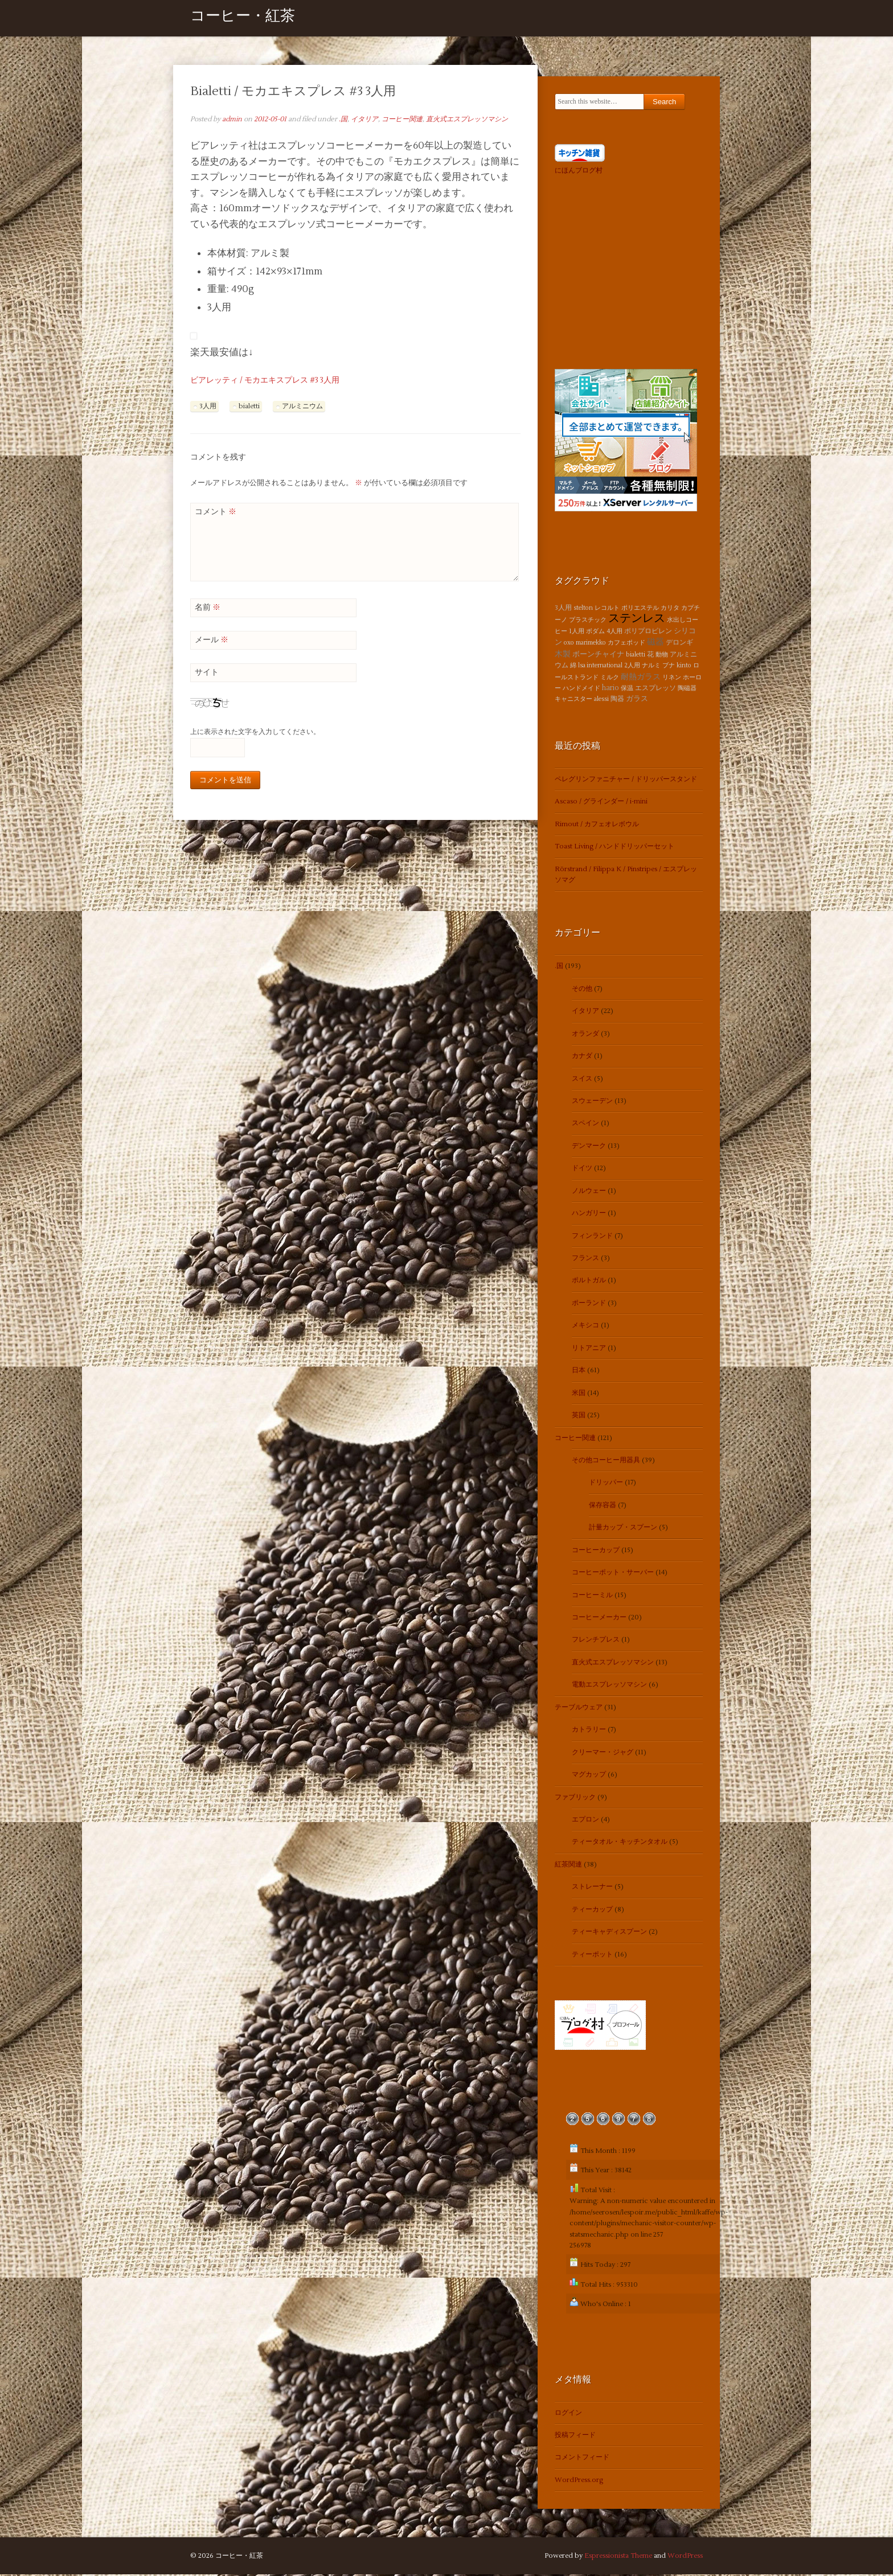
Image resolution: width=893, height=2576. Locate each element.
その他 (582, 990)
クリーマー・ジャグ (602, 1753)
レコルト (607, 609)
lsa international (600, 667)
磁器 (655, 643)
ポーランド (589, 1304)
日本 (578, 1372)
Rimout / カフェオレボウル (597, 825)
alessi (601, 700)
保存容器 (602, 1506)
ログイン (568, 2414)
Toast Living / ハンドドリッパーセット (614, 848)
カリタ (670, 609)
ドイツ (582, 1170)
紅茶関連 (568, 1865)
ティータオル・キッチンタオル (619, 1843)
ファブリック (575, 1798)
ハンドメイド (581, 689)
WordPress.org (579, 2481)
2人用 (632, 667)
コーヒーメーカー (599, 1618)
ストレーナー (592, 1888)
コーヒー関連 (402, 120)
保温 (627, 689)
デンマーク (589, 1147)
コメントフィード (582, 2459)
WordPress (685, 2557)
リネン (671, 678)
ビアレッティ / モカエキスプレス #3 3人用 (264, 382)
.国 (343, 120)
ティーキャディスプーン (609, 1933)
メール (211, 641)
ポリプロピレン (648, 632)
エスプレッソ (655, 689)
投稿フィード (575, 2437)
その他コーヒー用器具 (606, 1461)
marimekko (591, 644)
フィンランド (592, 1237)
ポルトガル (589, 1282)
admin (232, 120)
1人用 (576, 632)
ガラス (637, 700)
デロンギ (679, 644)
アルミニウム (302, 407)
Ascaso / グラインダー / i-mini (601, 803)
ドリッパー (606, 1484)
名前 (207, 609)
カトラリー (589, 1731)
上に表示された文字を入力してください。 (255, 733)
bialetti (249, 407)
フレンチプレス (596, 1641)
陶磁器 (687, 689)
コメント (215, 513)
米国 (578, 1394)
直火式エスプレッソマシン (467, 120)
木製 (563, 655)
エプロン (585, 1820)
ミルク (609, 678)
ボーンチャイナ (598, 655)
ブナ (668, 667)
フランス (585, 1259)
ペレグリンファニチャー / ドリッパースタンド (626, 780)
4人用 (614, 632)
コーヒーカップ (596, 1551)
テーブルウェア (579, 1708)
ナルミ (651, 667)
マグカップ (589, 1776)
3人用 (207, 407)
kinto (684, 667)
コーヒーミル (592, 1596)
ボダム (595, 632)
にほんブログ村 (579, 171)
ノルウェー (589, 1192)
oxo (569, 644)
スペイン (585, 1125)
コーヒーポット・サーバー (613, 1574)
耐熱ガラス (641, 677)
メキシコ (585, 1327)
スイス (582, 1080)
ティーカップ (592, 1910)
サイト (207, 673)
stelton (583, 609)
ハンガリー (589, 1215)
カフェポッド (626, 644)
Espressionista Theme (618, 2557)
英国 (578, 1417)
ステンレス (636, 620)
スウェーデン (592, 1102)
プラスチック (588, 621)
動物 (662, 655)
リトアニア (589, 1349)
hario (610, 689)
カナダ (582, 1057)
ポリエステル (640, 609)
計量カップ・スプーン (623, 1529)
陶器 (617, 700)
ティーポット (592, 1955)
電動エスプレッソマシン (609, 1686)
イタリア (364, 120)
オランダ (585, 1035)
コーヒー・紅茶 (242, 18)
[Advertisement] (626, 271)
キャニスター (573, 700)
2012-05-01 (270, 120)
